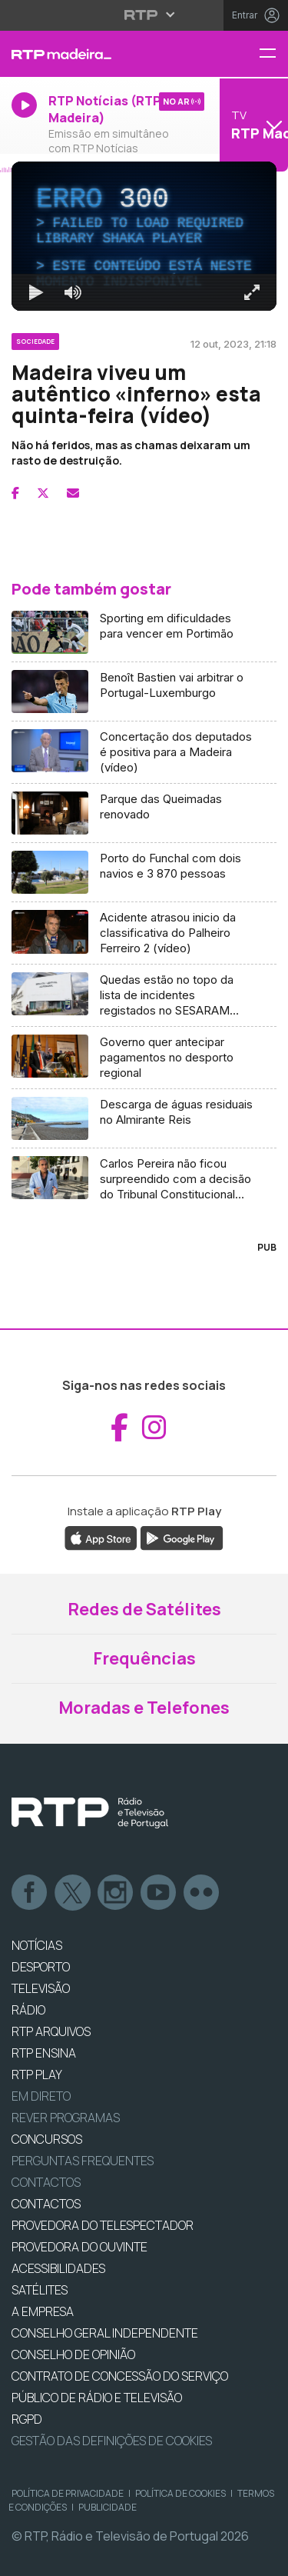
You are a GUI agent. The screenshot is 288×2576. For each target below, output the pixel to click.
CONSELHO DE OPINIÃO (73, 2354)
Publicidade (107, 2507)
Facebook (30, 1893)
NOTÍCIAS (37, 1945)
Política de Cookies (180, 2493)
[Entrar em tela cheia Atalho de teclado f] (251, 292)
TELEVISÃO (41, 1988)
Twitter (73, 1893)
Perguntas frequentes (83, 2160)
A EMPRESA (43, 2311)
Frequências (144, 1658)
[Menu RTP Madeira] (273, 54)
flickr (202, 1893)
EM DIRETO (41, 2096)
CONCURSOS (47, 2139)
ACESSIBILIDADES (58, 2268)
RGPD (27, 2419)
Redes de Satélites (144, 1609)
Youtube (159, 1893)
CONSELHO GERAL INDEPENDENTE (105, 2332)
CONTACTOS (46, 2203)
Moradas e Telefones (144, 1707)
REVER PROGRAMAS (66, 2117)
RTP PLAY (37, 2074)
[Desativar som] (73, 292)
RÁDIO (28, 2009)
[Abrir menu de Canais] (252, 124)
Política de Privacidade (68, 2493)
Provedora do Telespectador (103, 2225)
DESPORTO (41, 1966)
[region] (144, 236)
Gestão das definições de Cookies (112, 2440)
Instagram (116, 1893)
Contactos (46, 2182)
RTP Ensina (44, 2052)
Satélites (40, 2289)
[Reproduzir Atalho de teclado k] (36, 292)
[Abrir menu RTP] (144, 14)
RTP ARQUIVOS (51, 2031)
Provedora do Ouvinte (79, 2246)
